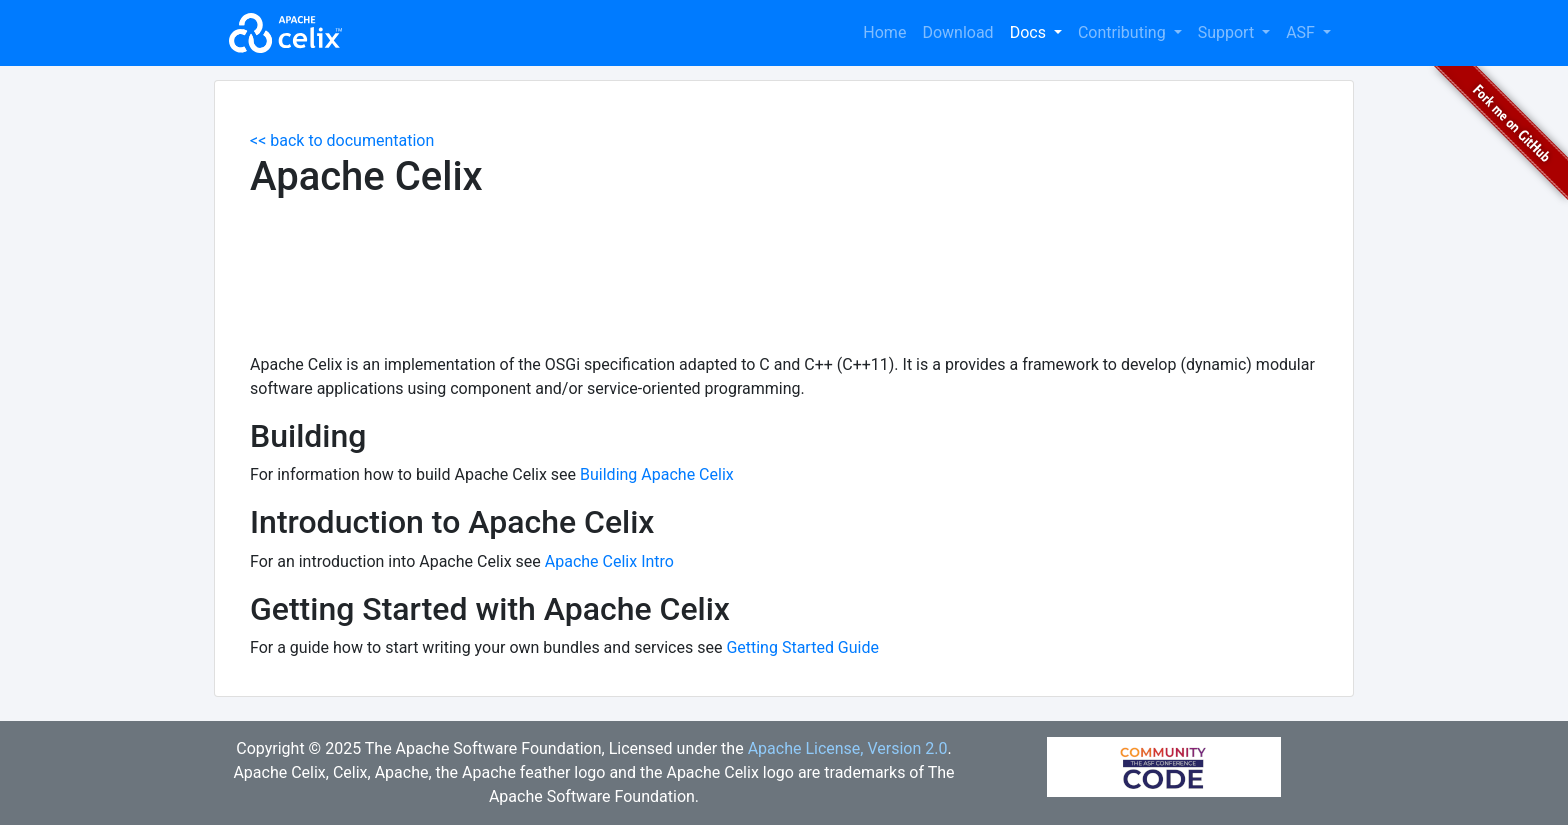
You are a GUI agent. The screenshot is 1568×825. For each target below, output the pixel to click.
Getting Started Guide (802, 647)
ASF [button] (1302, 32)
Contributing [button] (1124, 32)
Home (884, 32)
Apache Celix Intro (609, 561)
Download (957, 32)
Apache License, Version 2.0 (848, 748)
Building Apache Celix (657, 474)
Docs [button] (1030, 32)
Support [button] (1228, 32)
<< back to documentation (342, 140)
